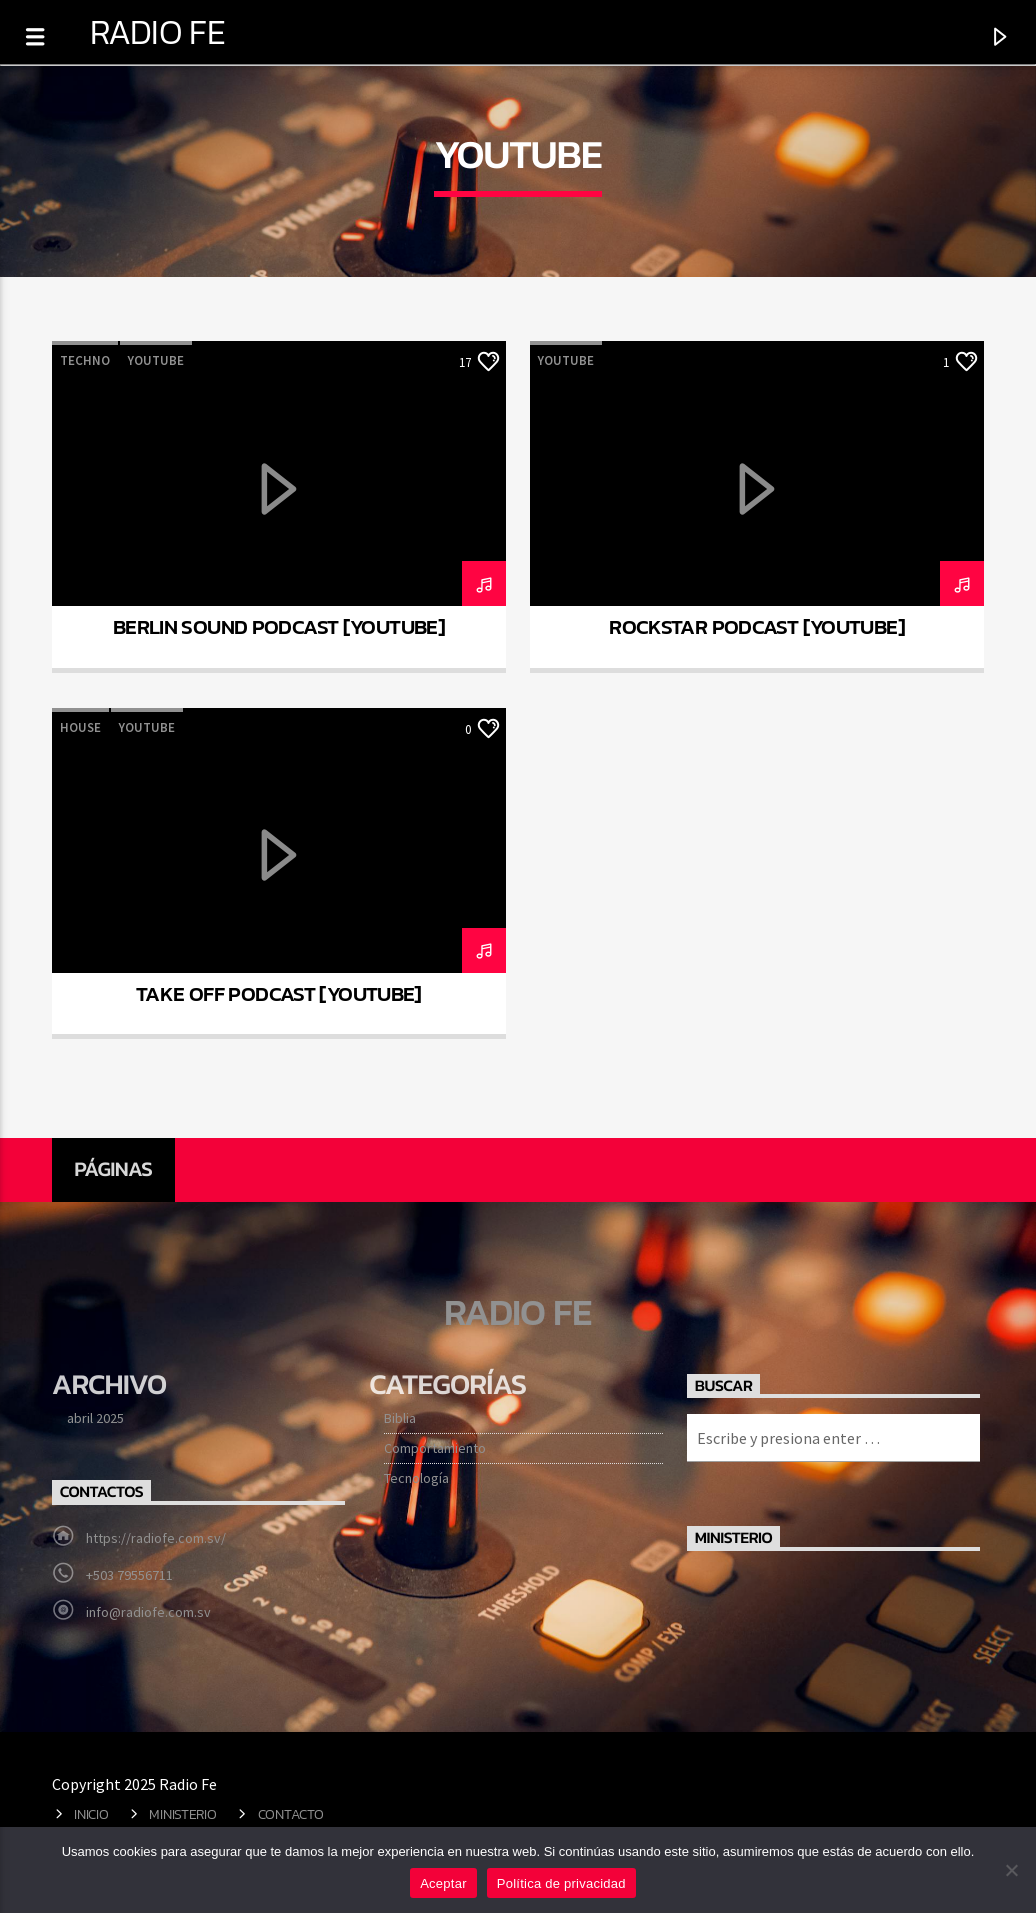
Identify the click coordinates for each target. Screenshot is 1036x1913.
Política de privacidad (561, 1883)
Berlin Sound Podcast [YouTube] (279, 626)
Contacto (291, 1814)
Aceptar (443, 1883)
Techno (85, 360)
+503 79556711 (129, 1575)
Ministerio (182, 1814)
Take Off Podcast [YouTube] (279, 993)
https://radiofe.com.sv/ (156, 1538)
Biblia (400, 1418)
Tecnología (416, 1478)
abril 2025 (95, 1418)
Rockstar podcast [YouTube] (757, 626)
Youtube (156, 360)
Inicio (91, 1814)
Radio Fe (157, 32)
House (80, 727)
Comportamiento (435, 1448)
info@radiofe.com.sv (148, 1612)
